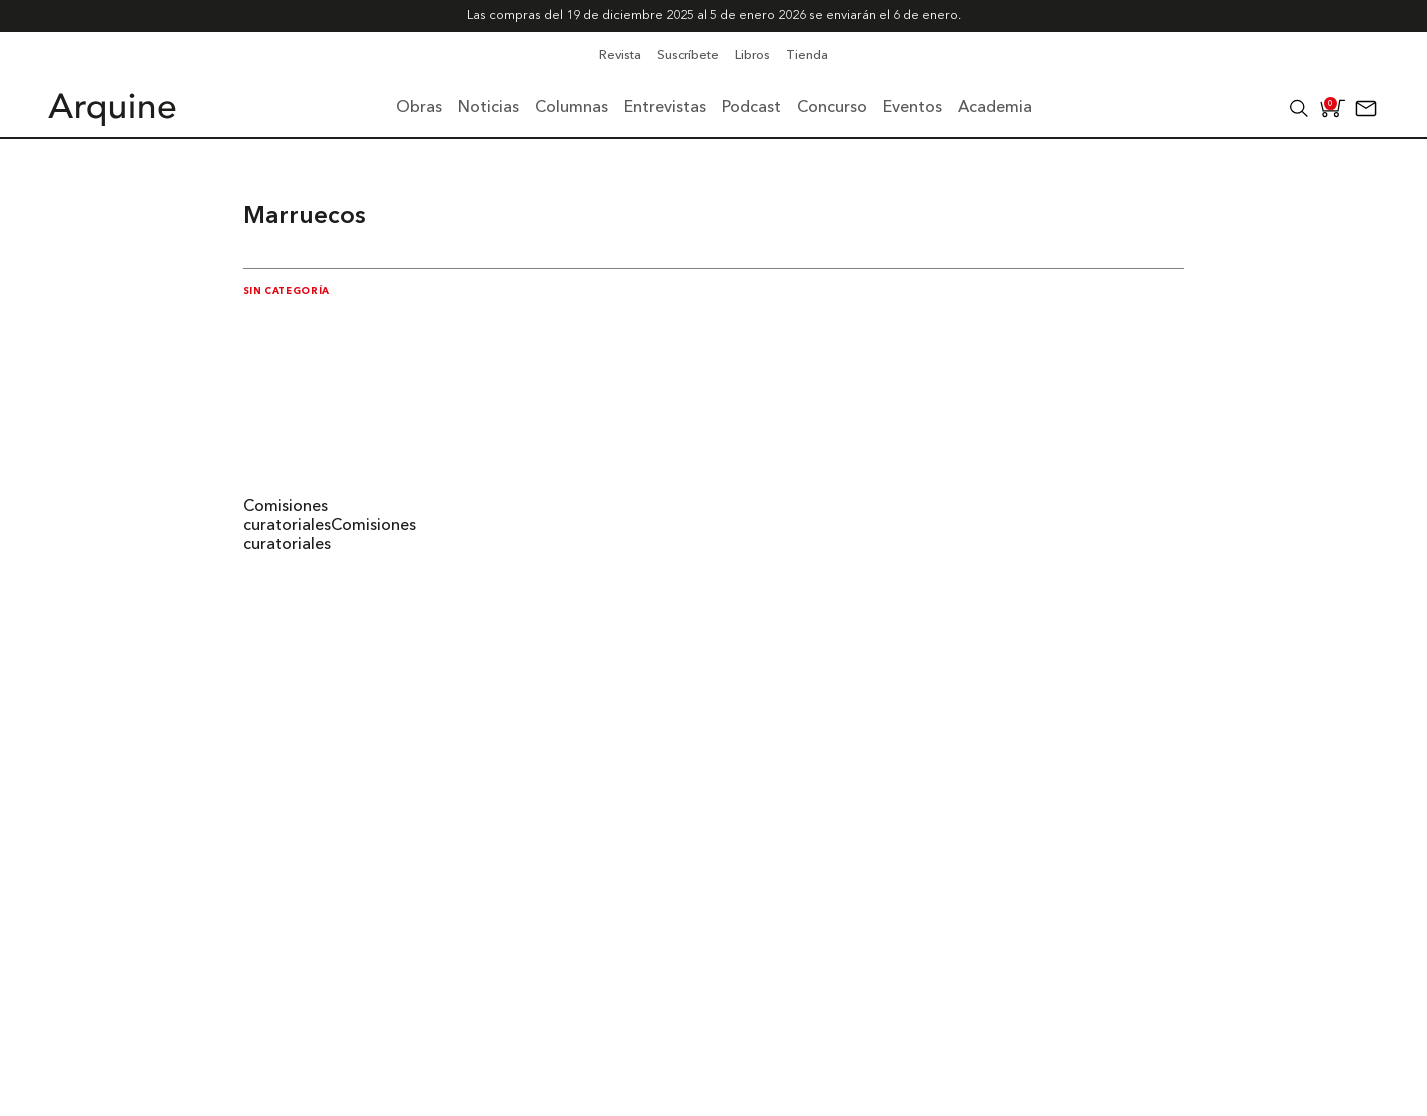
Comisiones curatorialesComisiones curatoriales (329, 526)
